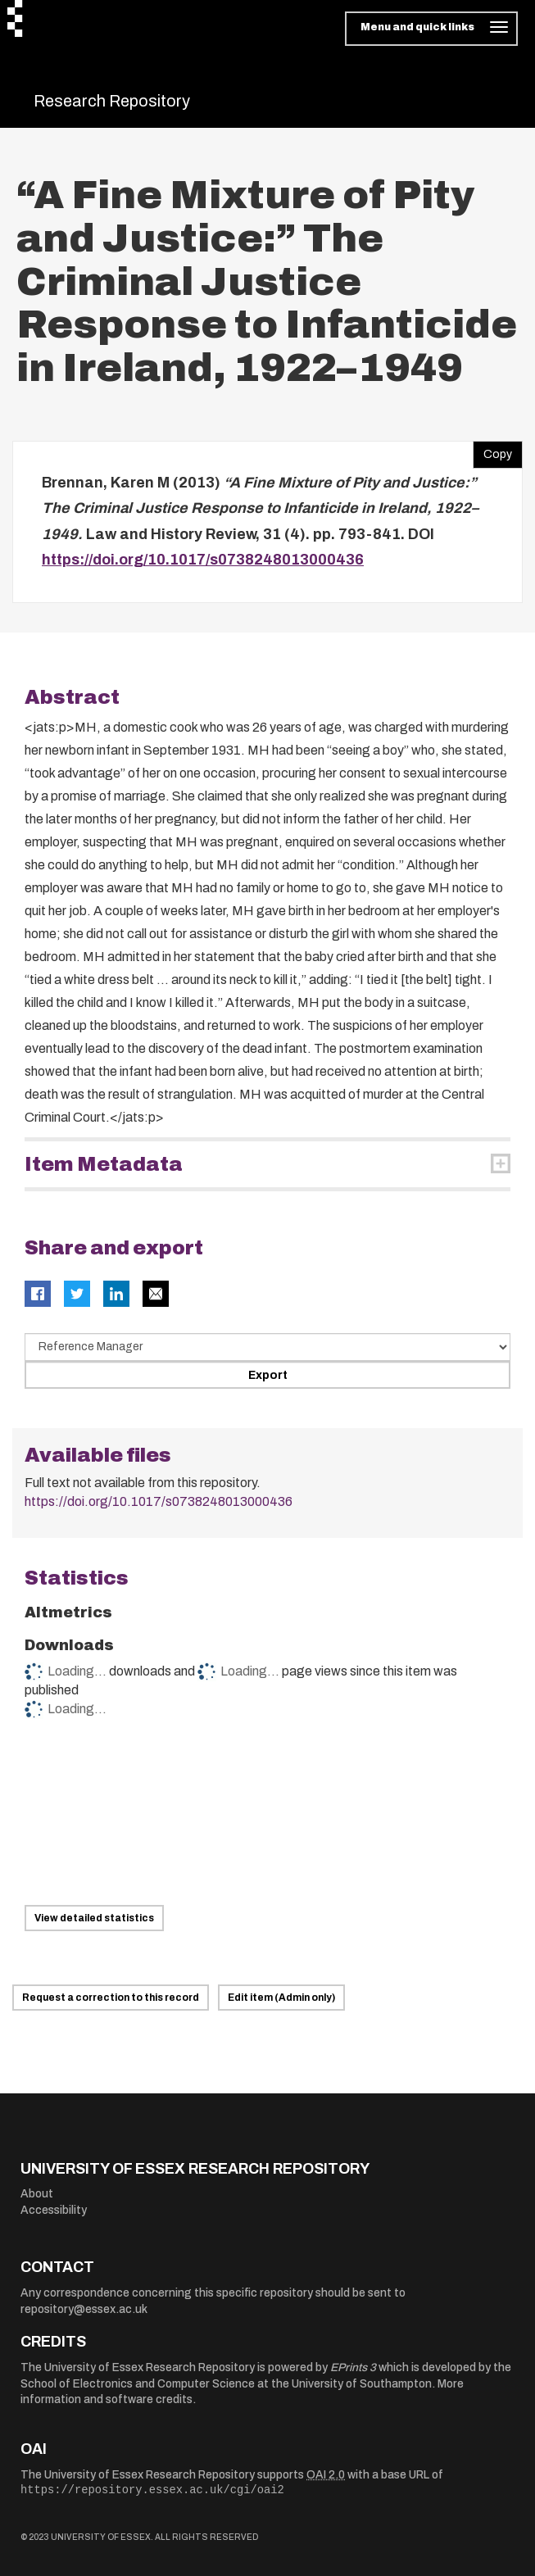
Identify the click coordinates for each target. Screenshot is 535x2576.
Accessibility (53, 2210)
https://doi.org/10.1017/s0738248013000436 (203, 559)
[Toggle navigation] (431, 28)
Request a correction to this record (110, 1997)
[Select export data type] (267, 1347)
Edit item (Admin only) (281, 1997)
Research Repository (112, 101)
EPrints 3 (353, 2367)
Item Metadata (104, 1164)
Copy (492, 450)
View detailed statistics (94, 1918)
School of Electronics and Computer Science (137, 2384)
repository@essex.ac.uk (83, 2309)
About (36, 2194)
